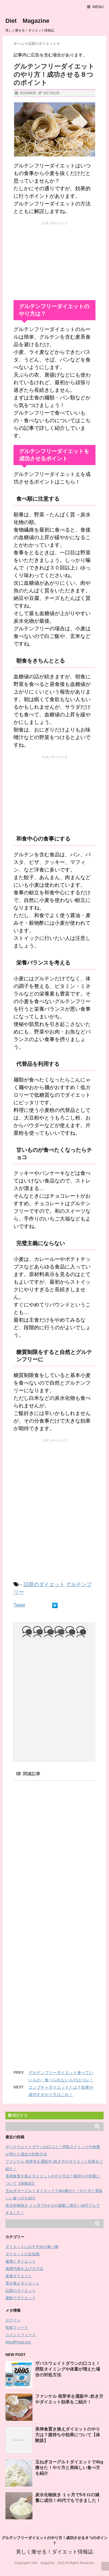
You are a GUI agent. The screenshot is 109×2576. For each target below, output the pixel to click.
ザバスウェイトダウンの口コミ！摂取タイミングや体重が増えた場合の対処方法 (67, 2369)
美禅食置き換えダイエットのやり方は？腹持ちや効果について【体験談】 (67, 2435)
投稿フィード (16, 2327)
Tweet (19, 1605)
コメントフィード (20, 2335)
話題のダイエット (44, 1584)
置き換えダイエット (22, 2283)
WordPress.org (18, 2342)
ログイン (13, 2320)
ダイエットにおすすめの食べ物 (31, 2246)
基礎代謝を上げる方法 (24, 2268)
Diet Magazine (27, 20)
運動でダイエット (20, 2298)
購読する (18, 2115)
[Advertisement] (54, 260)
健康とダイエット (20, 2261)
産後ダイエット (18, 2276)
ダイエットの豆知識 (22, 2254)
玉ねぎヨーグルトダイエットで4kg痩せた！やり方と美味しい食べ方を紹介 (69, 2468)
